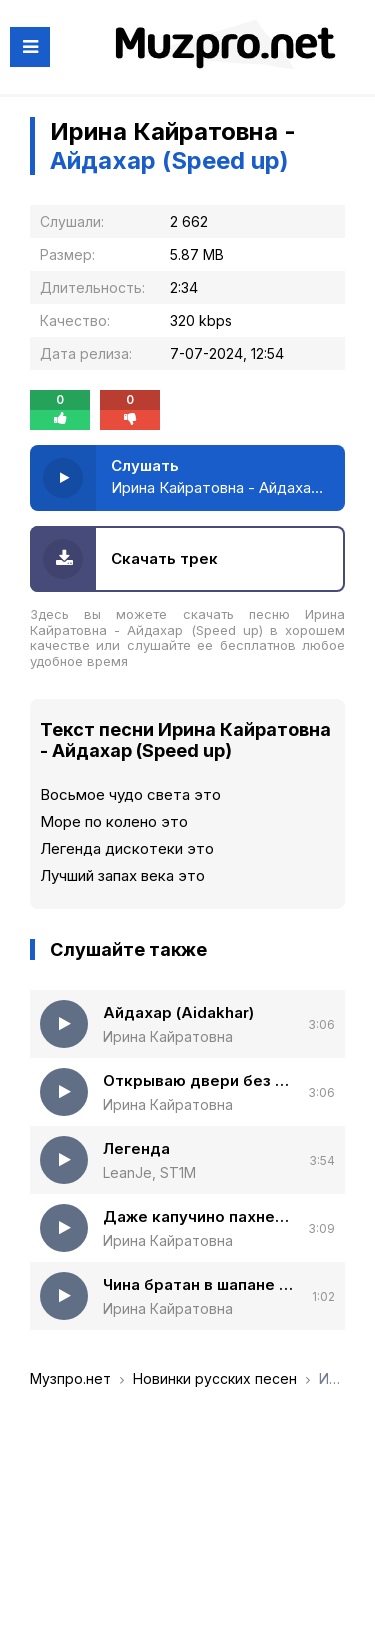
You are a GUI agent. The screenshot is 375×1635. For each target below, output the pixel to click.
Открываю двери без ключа (198, 1080)
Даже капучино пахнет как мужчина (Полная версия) (198, 1216)
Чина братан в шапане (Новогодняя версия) (200, 1284)
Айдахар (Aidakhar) (178, 1012)
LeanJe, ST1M (149, 1172)
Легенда (136, 1148)
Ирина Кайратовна (168, 1036)
